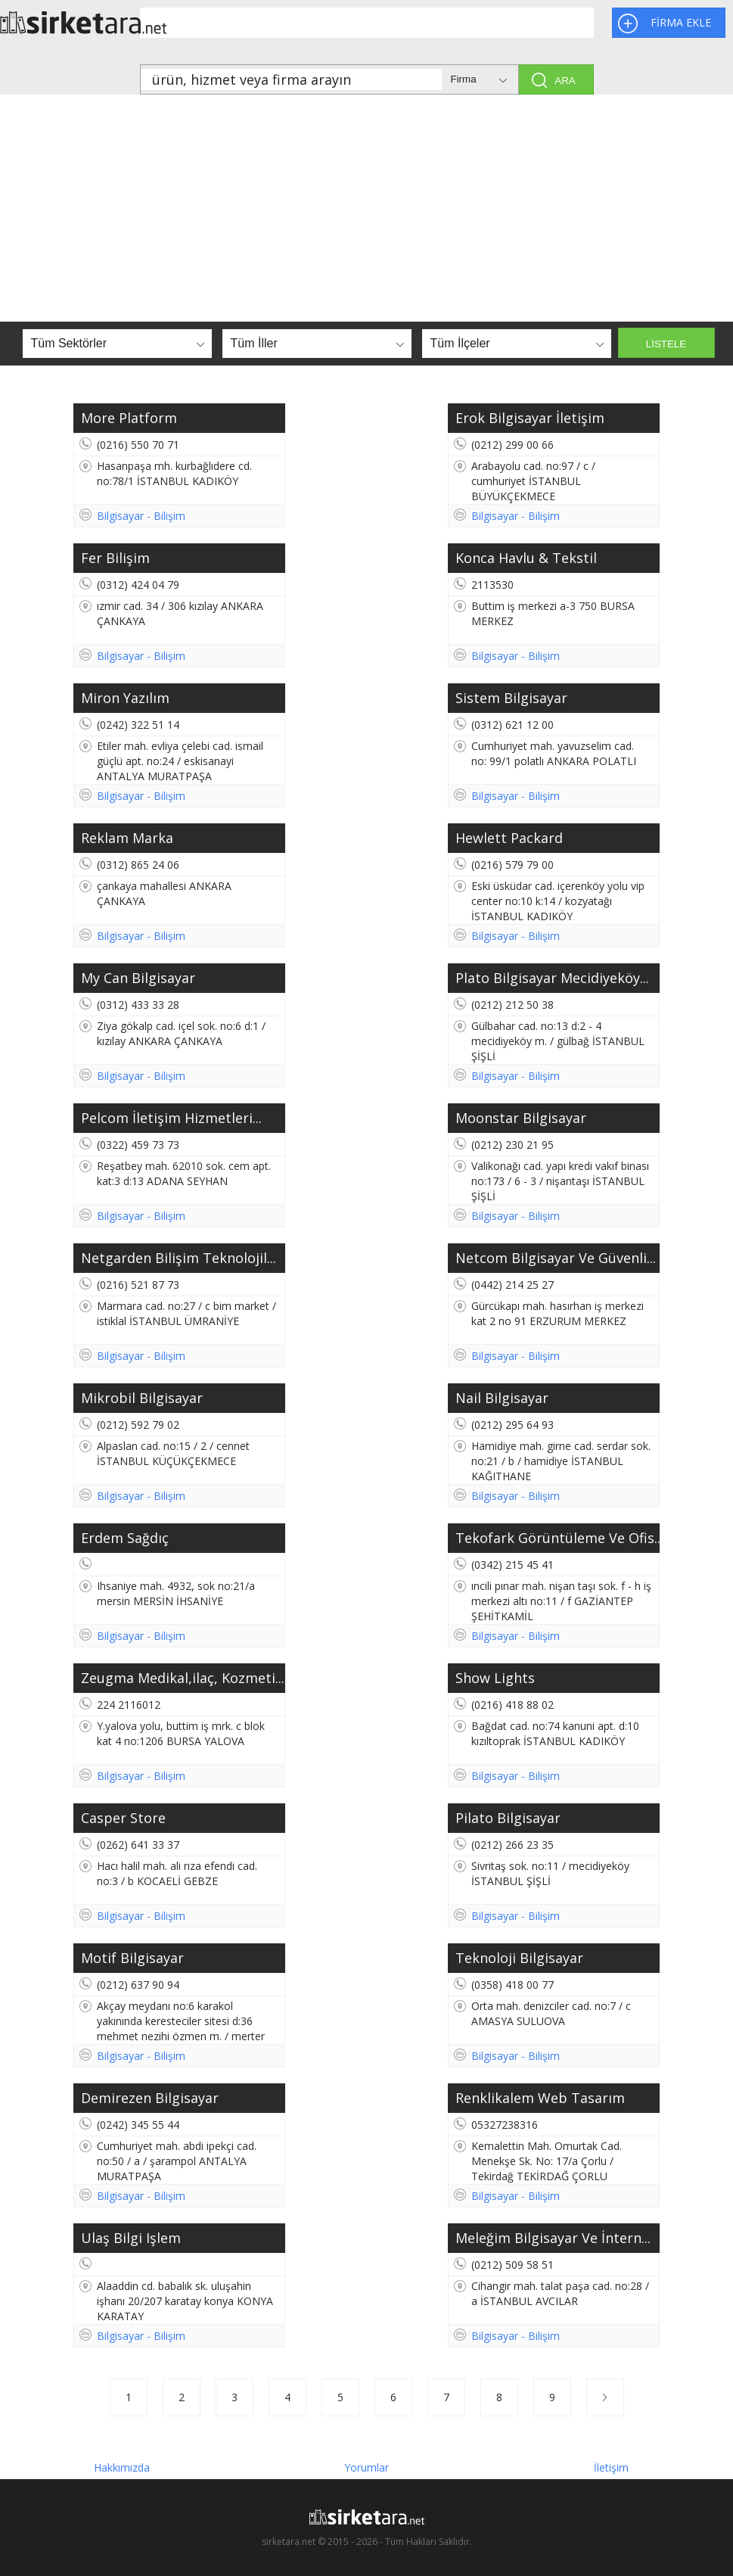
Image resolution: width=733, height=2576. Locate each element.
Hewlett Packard (509, 838)
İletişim (611, 2465)
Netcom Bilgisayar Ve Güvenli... (555, 1258)
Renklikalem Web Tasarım (540, 2098)
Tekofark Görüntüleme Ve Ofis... (557, 1538)
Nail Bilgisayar (501, 1398)
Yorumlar (366, 2465)
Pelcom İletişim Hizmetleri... (171, 1118)
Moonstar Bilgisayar (520, 1118)
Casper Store (123, 1818)
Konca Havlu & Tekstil (526, 558)
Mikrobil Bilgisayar (142, 1398)
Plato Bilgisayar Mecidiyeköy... (552, 978)
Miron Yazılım (125, 698)
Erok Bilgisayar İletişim (529, 418)
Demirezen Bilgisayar (150, 2098)
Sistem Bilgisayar (511, 698)
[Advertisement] (366, 208)
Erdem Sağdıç (125, 1538)
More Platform (129, 418)
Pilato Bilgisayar (508, 1818)
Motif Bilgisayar (132, 1958)
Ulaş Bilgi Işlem (131, 2238)
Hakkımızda (122, 2465)
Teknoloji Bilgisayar (519, 1958)
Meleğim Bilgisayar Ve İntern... (553, 2238)
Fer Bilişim (115, 558)
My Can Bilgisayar (138, 978)
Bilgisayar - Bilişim (141, 516)
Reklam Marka (127, 838)
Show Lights (495, 1678)
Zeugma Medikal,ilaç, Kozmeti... (182, 1678)
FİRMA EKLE (681, 22)
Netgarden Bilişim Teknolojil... (178, 1258)
